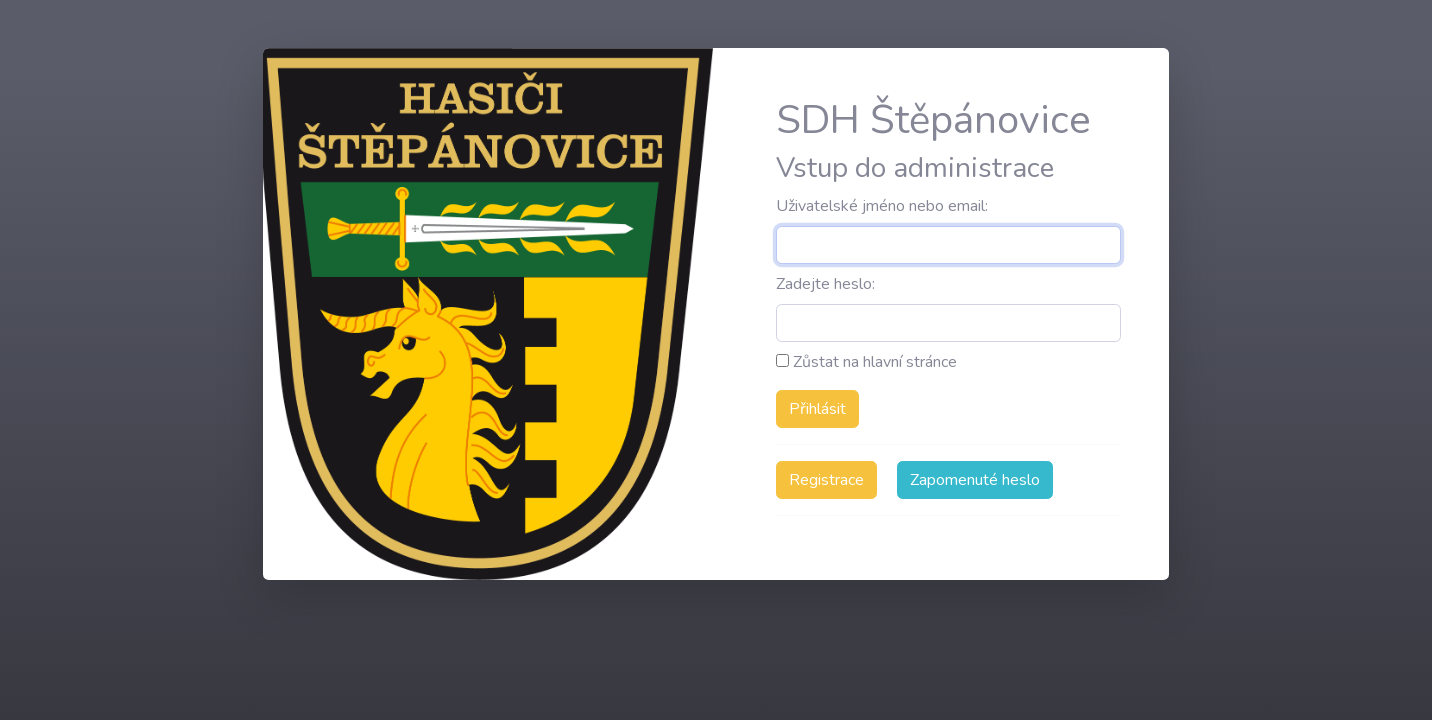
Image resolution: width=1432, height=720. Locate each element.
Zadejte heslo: (825, 284)
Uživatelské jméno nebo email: (882, 206)
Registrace (826, 480)
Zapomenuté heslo (975, 480)
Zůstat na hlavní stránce (866, 362)
